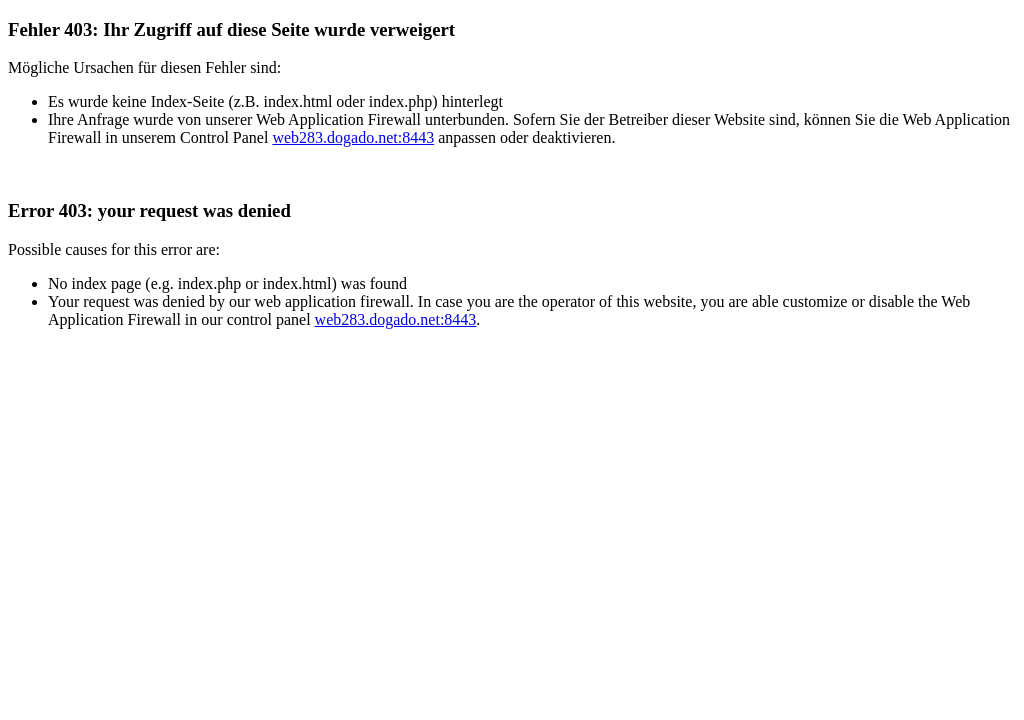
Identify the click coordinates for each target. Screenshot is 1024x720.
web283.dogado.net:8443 (353, 137)
